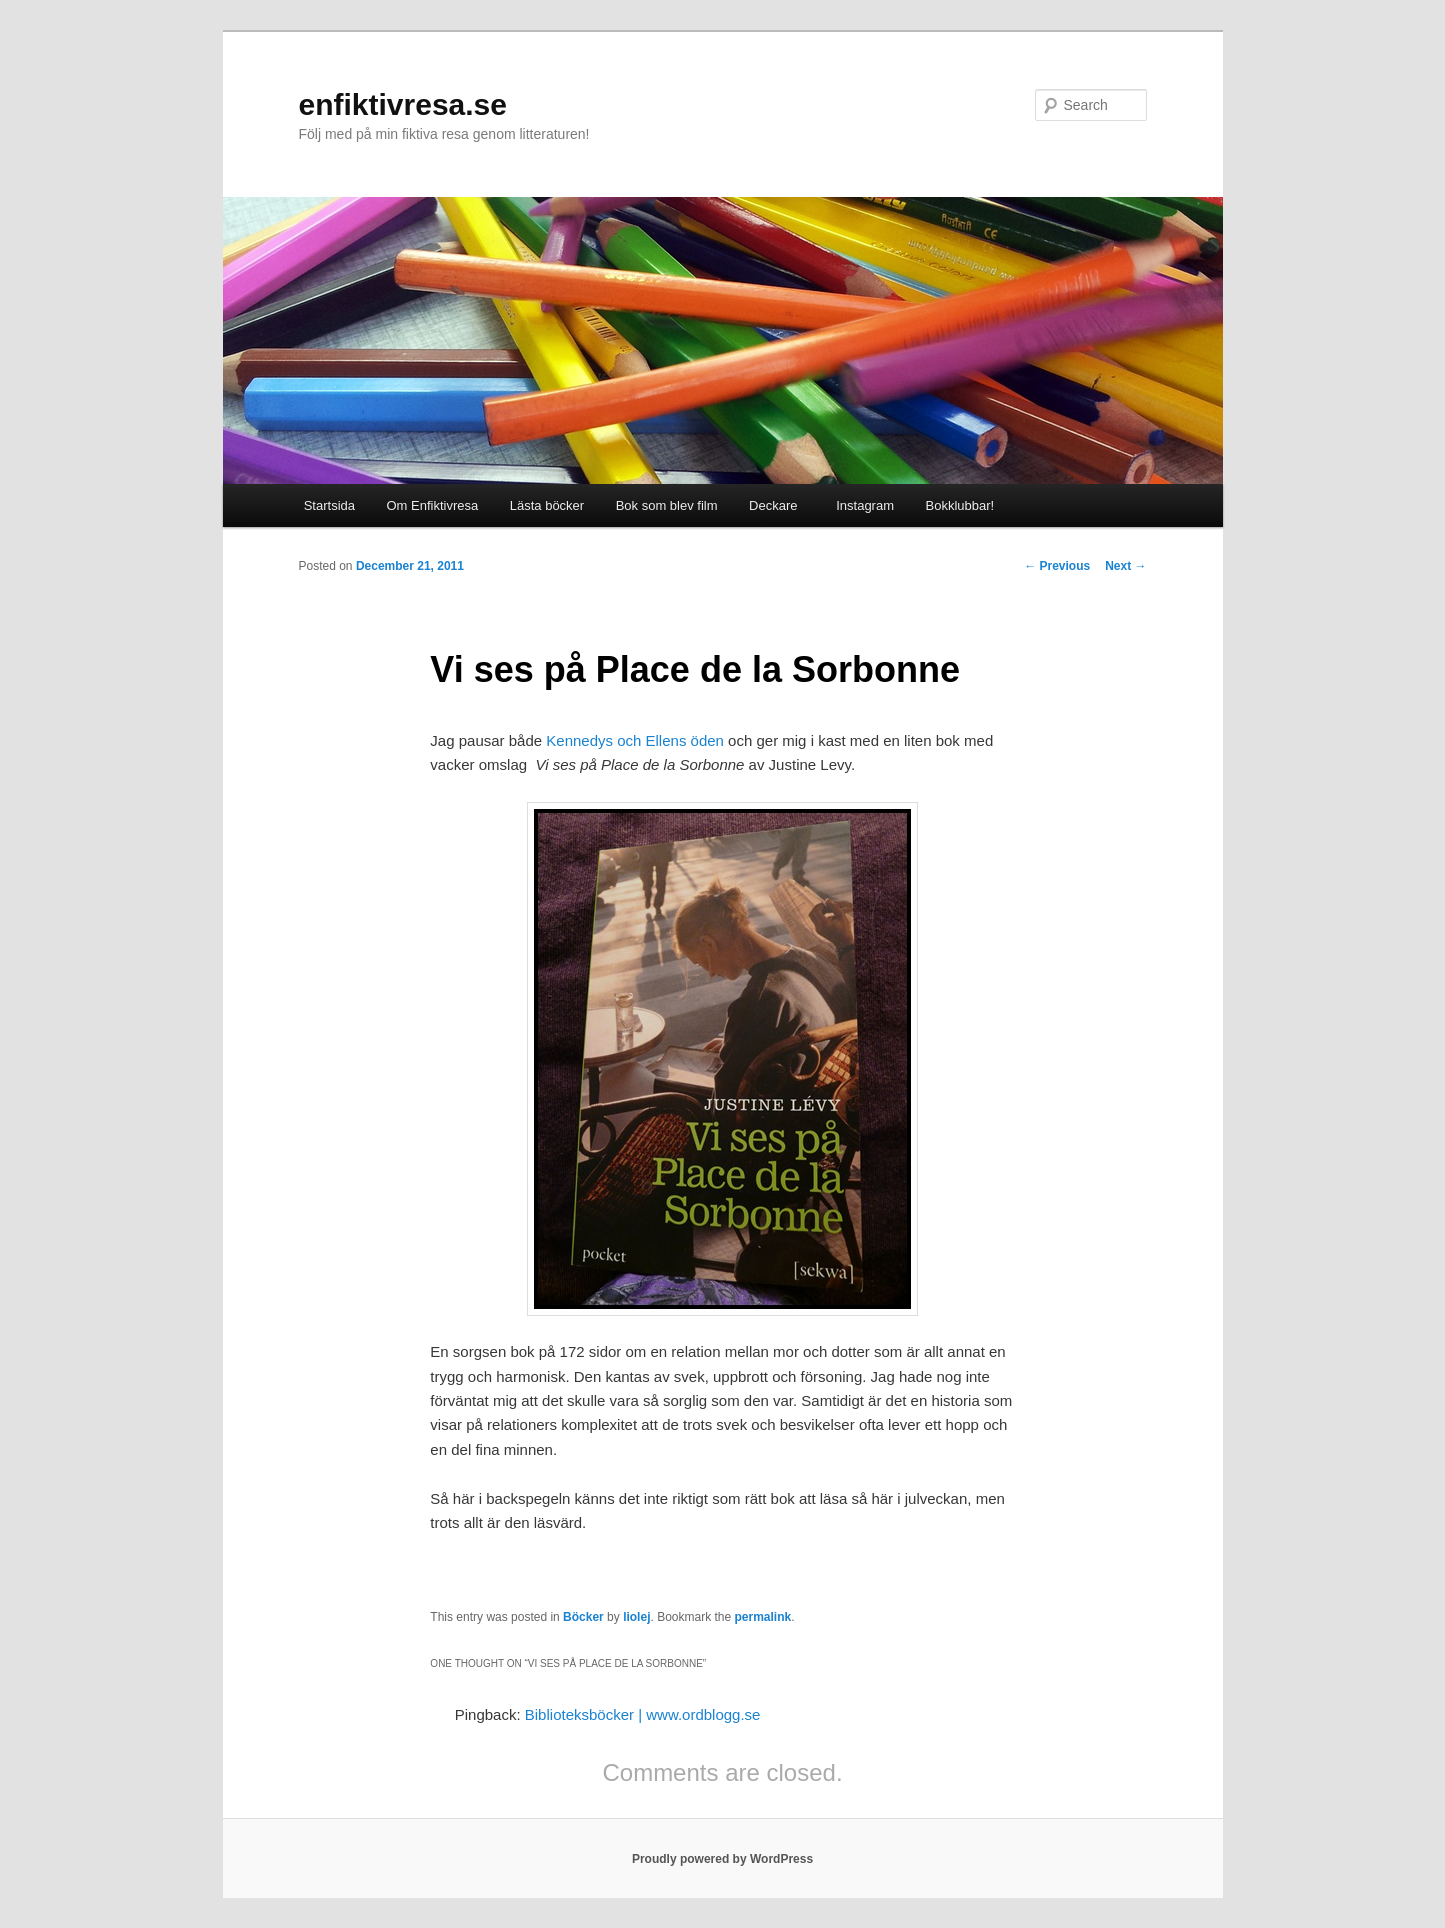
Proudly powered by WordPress (722, 1859)
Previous (1057, 566)
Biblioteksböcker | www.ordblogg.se (643, 1714)
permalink (763, 1617)
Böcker (583, 1617)
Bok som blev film (667, 505)
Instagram (861, 505)
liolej (636, 1617)
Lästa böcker (547, 505)
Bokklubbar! (960, 505)
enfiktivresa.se (403, 104)
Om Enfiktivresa (433, 505)
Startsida (329, 505)
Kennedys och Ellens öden (633, 740)
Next (1125, 566)
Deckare (773, 505)
